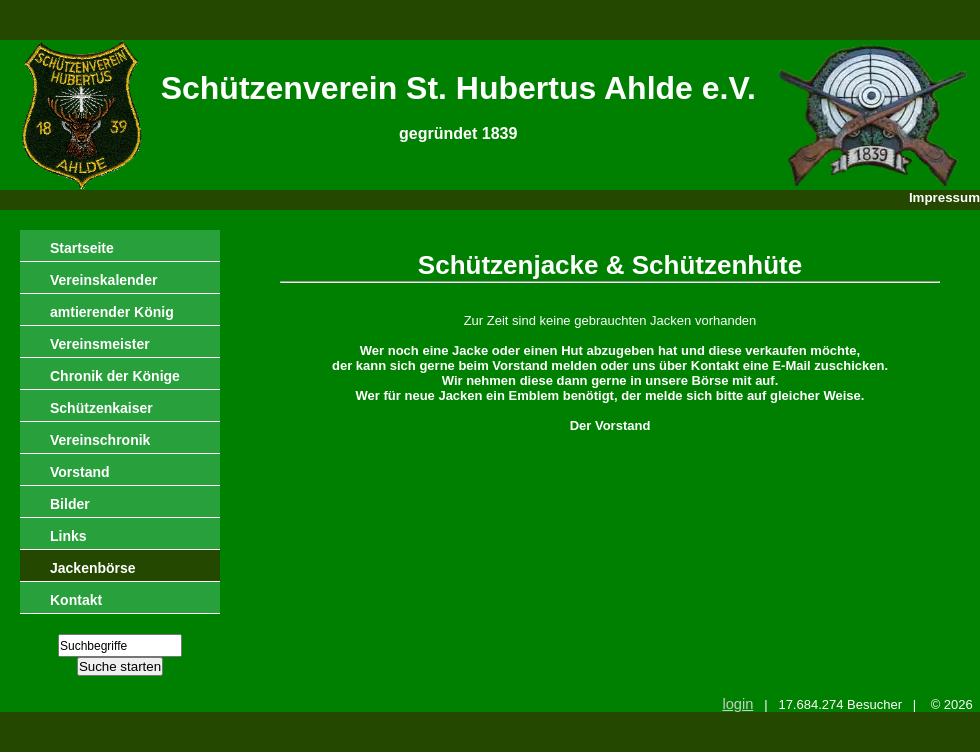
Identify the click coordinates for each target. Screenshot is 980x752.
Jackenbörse (93, 568)
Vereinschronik (100, 440)
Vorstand (80, 472)
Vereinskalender (103, 280)
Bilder (70, 504)
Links (68, 536)
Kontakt (76, 600)
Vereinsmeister (100, 344)
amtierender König (112, 312)
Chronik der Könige (115, 376)
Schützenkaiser (101, 408)
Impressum (944, 197)
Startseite (82, 248)
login (737, 704)
